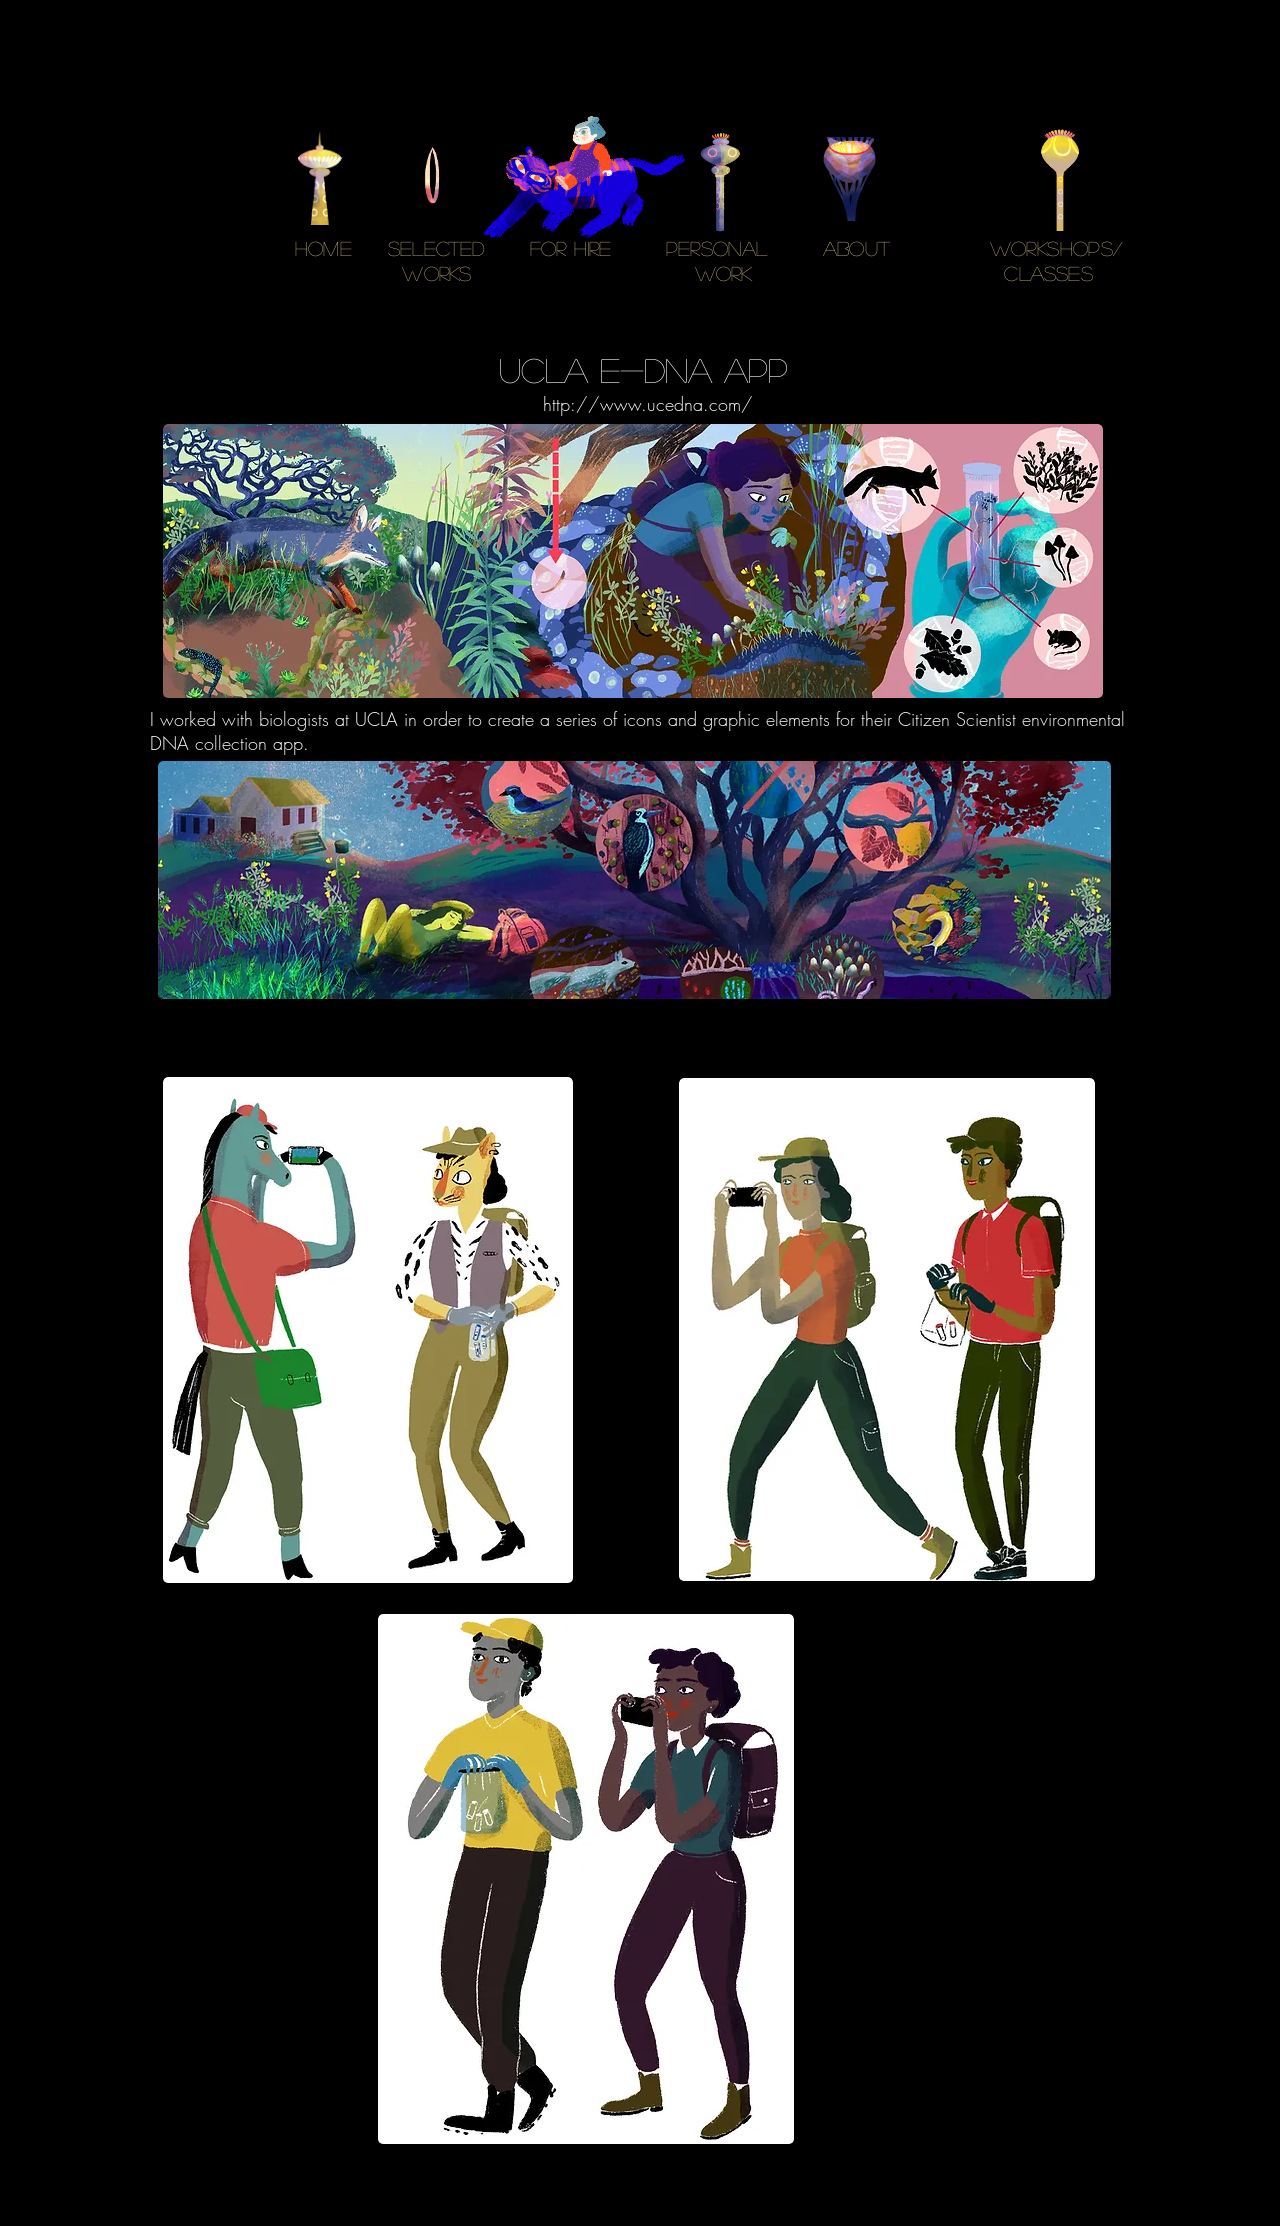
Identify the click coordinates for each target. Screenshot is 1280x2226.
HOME (323, 248)
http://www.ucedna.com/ (648, 404)
